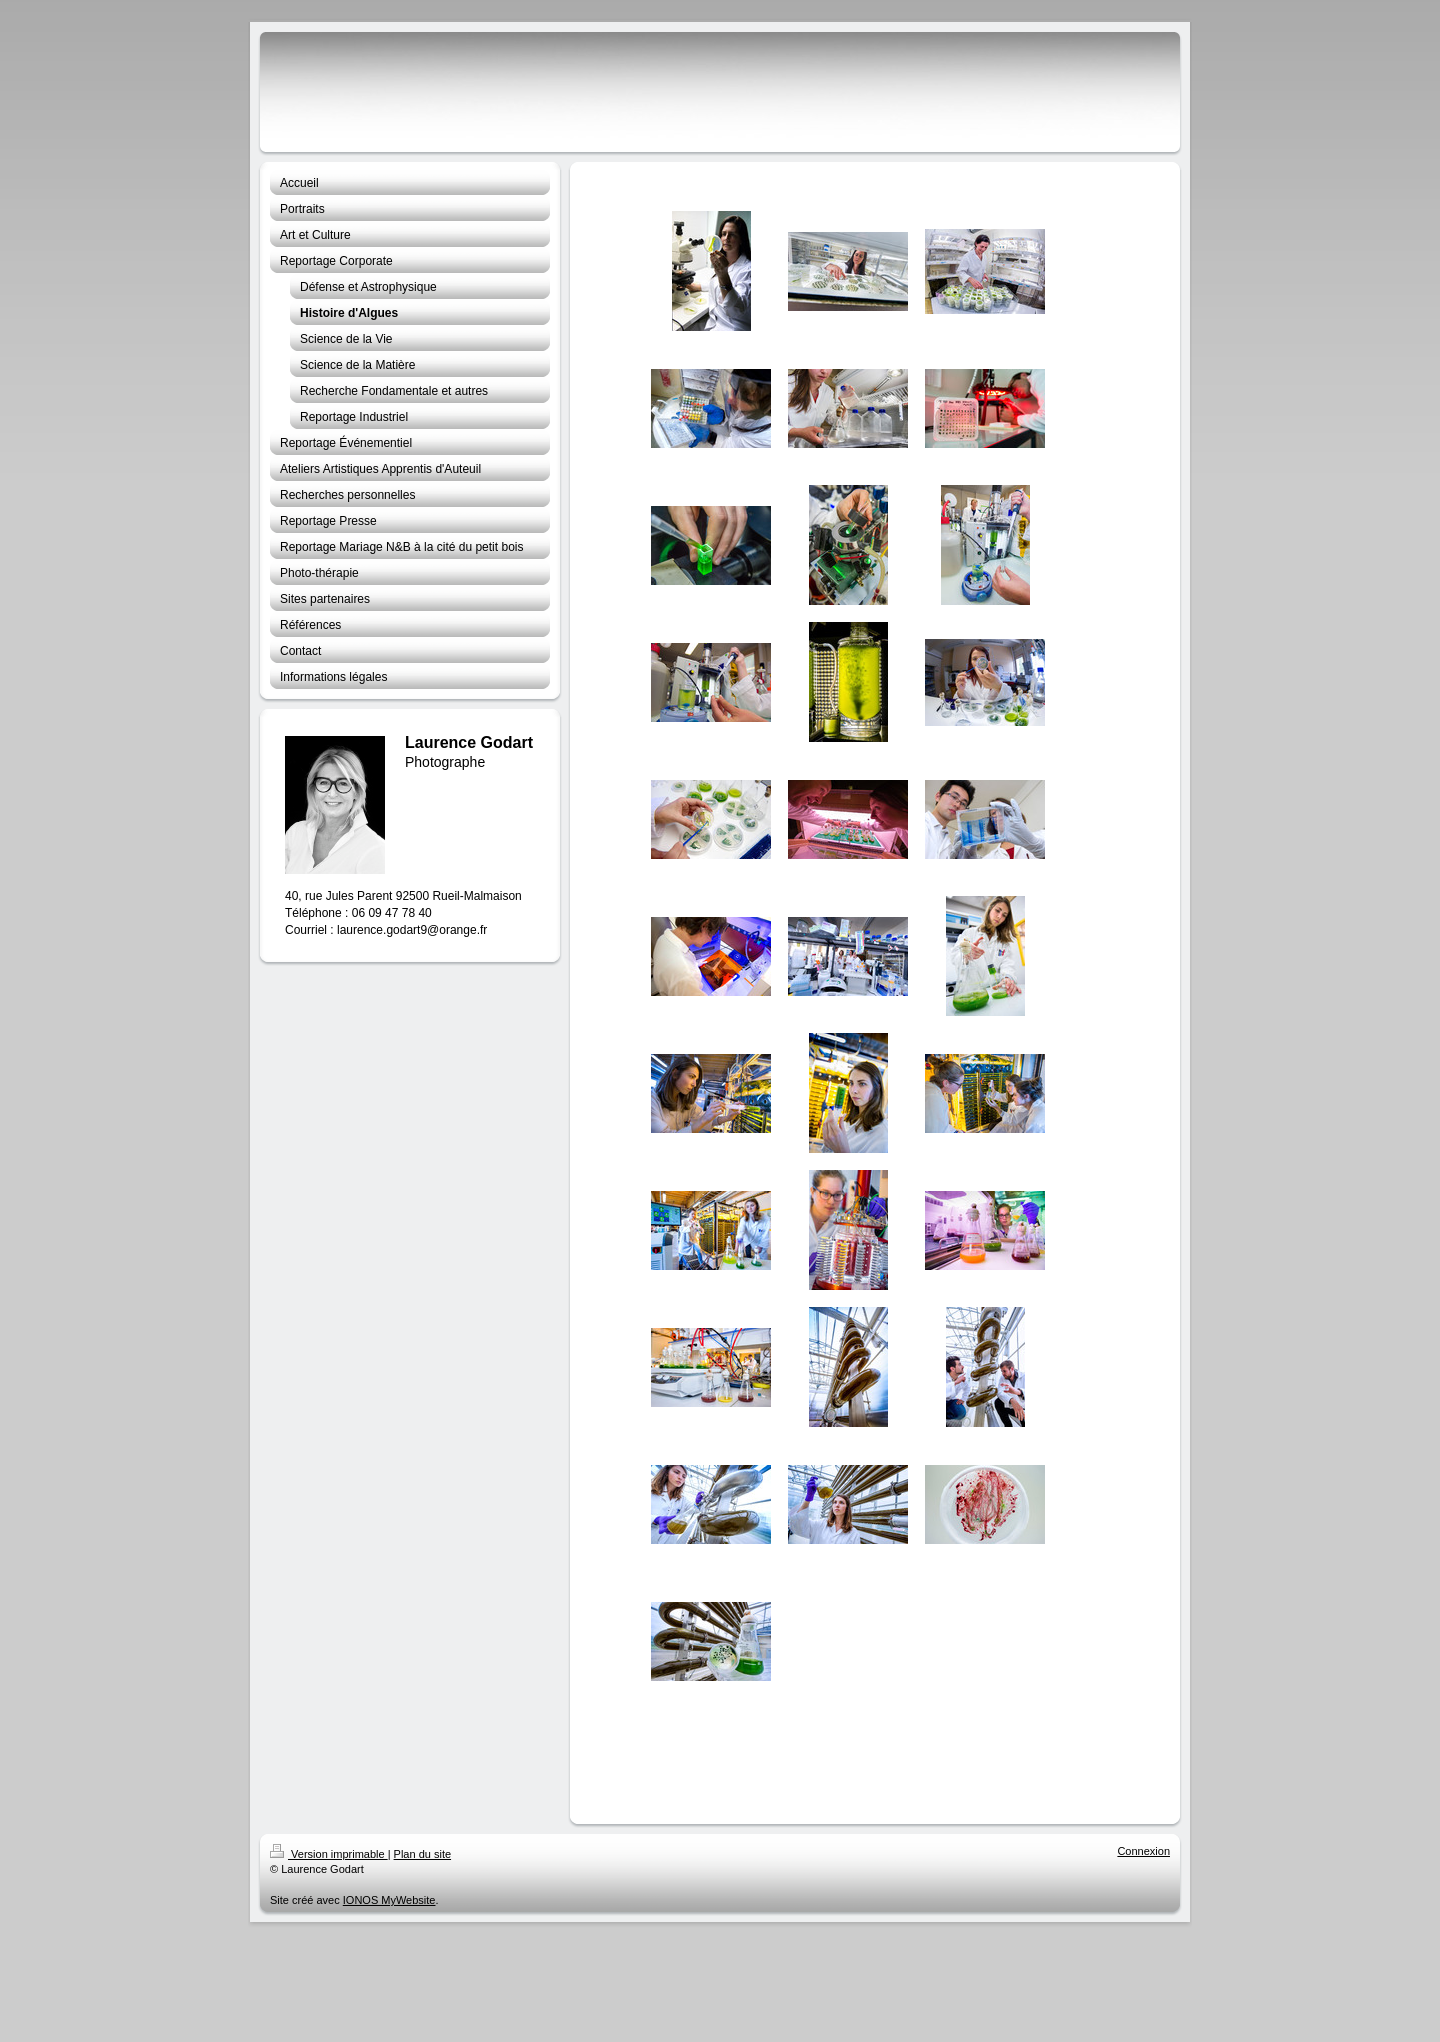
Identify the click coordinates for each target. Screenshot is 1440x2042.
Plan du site (422, 1854)
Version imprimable (329, 1854)
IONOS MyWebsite (389, 1900)
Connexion (1143, 1851)
